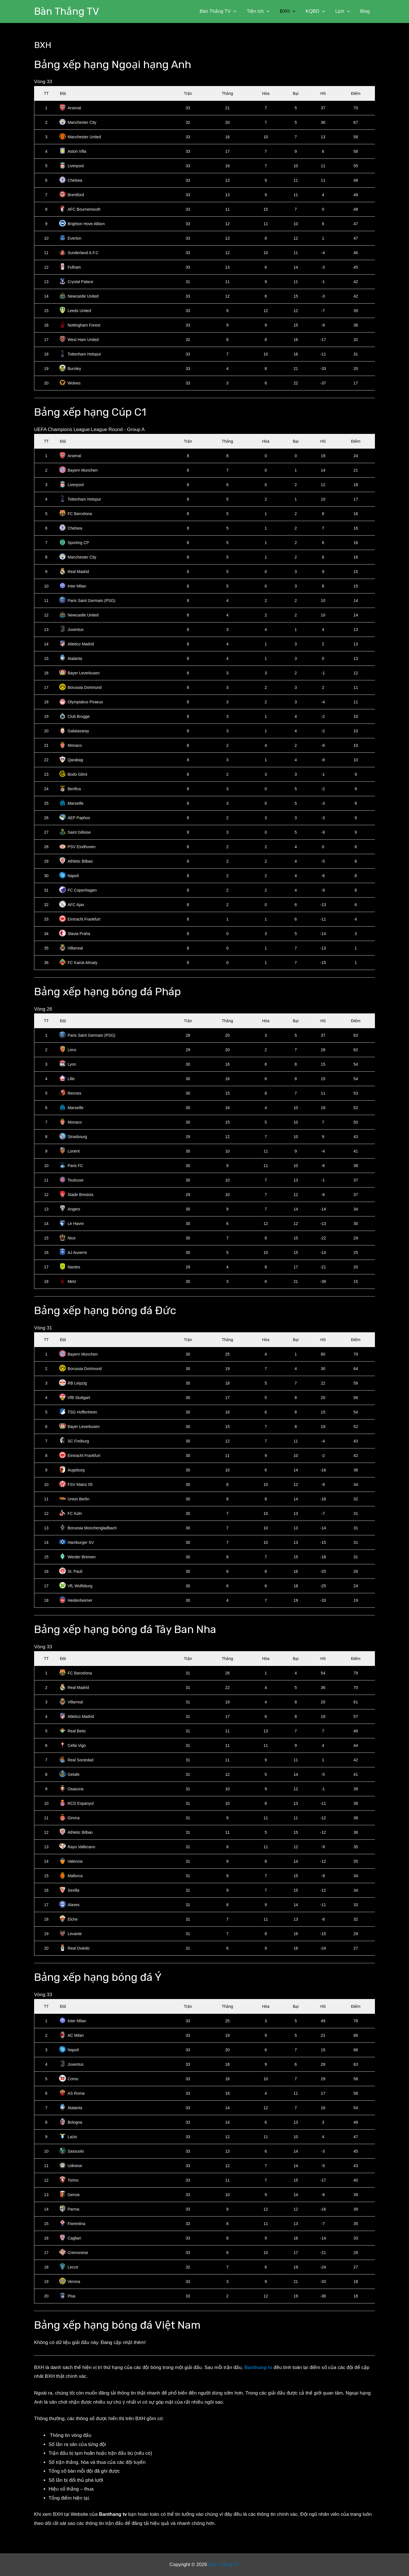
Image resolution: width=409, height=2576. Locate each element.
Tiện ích (260, 11)
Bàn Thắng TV (66, 11)
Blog (365, 11)
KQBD (316, 11)
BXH (289, 11)
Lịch (343, 11)
